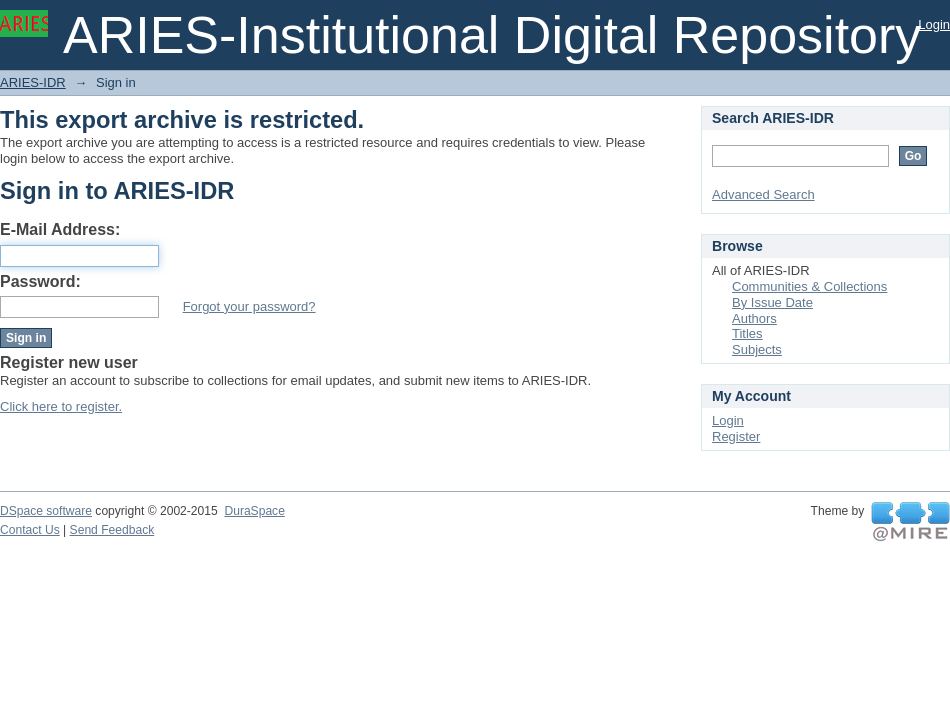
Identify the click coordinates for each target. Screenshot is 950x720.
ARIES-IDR (33, 82)
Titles (747, 333)
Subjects (757, 349)
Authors (754, 318)
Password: (40, 281)
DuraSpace (254, 511)
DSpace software (46, 511)
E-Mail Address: (60, 229)
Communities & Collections (809, 286)
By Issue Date (772, 302)
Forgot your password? (249, 306)
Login (934, 24)
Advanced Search (763, 194)
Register (736, 436)
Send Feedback (112, 530)
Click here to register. (61, 406)
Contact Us (30, 530)
